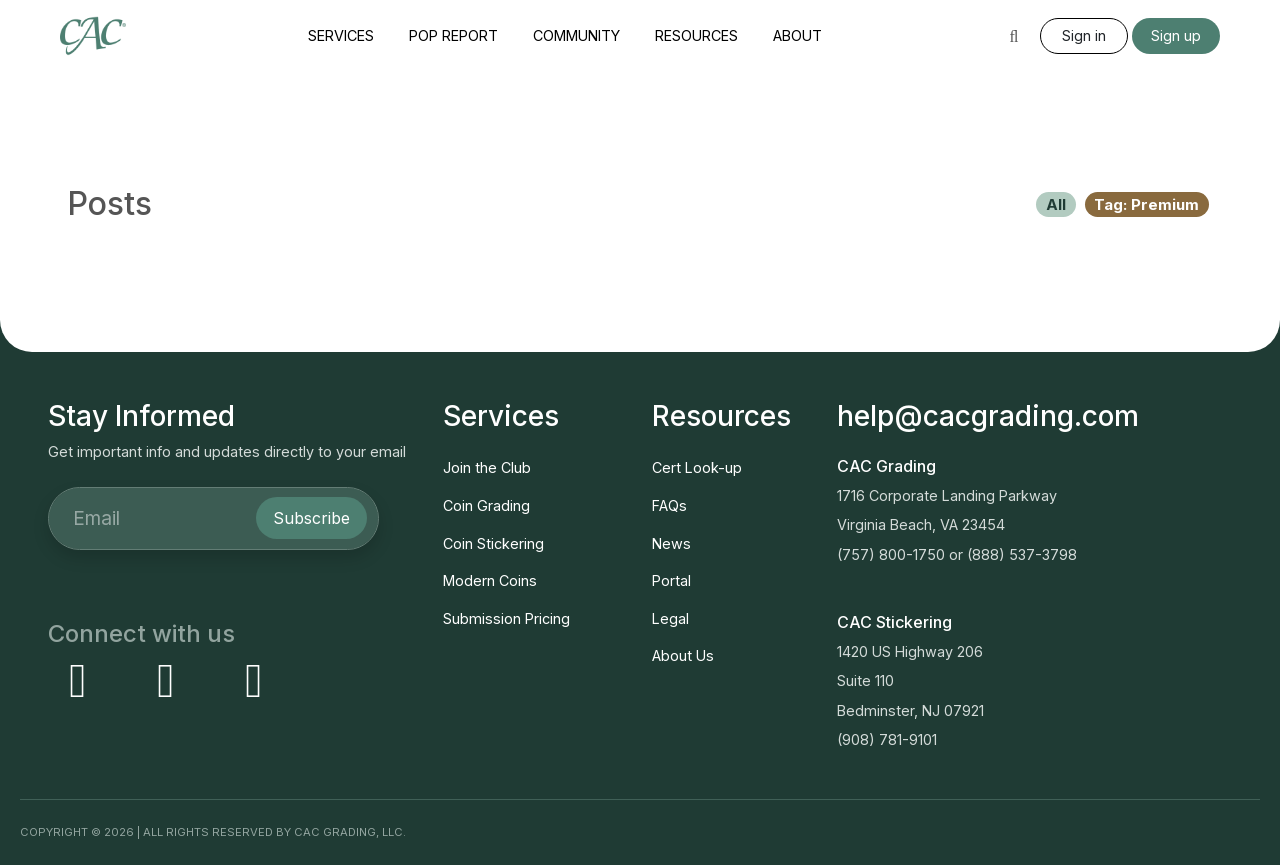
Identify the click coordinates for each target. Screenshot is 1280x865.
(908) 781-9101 (887, 739)
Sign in (1084, 35)
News (671, 543)
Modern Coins (490, 580)
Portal (671, 580)
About (797, 35)
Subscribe (311, 518)
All (1056, 204)
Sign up (1176, 35)
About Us (683, 655)
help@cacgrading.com (988, 416)
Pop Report (453, 35)
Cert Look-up (697, 467)
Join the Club (487, 467)
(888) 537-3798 (1022, 554)
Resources (696, 35)
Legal (670, 618)
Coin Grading (486, 505)
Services (341, 35)
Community (576, 35)
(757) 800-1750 (891, 554)
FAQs (669, 505)
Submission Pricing (506, 618)
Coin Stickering (493, 543)
